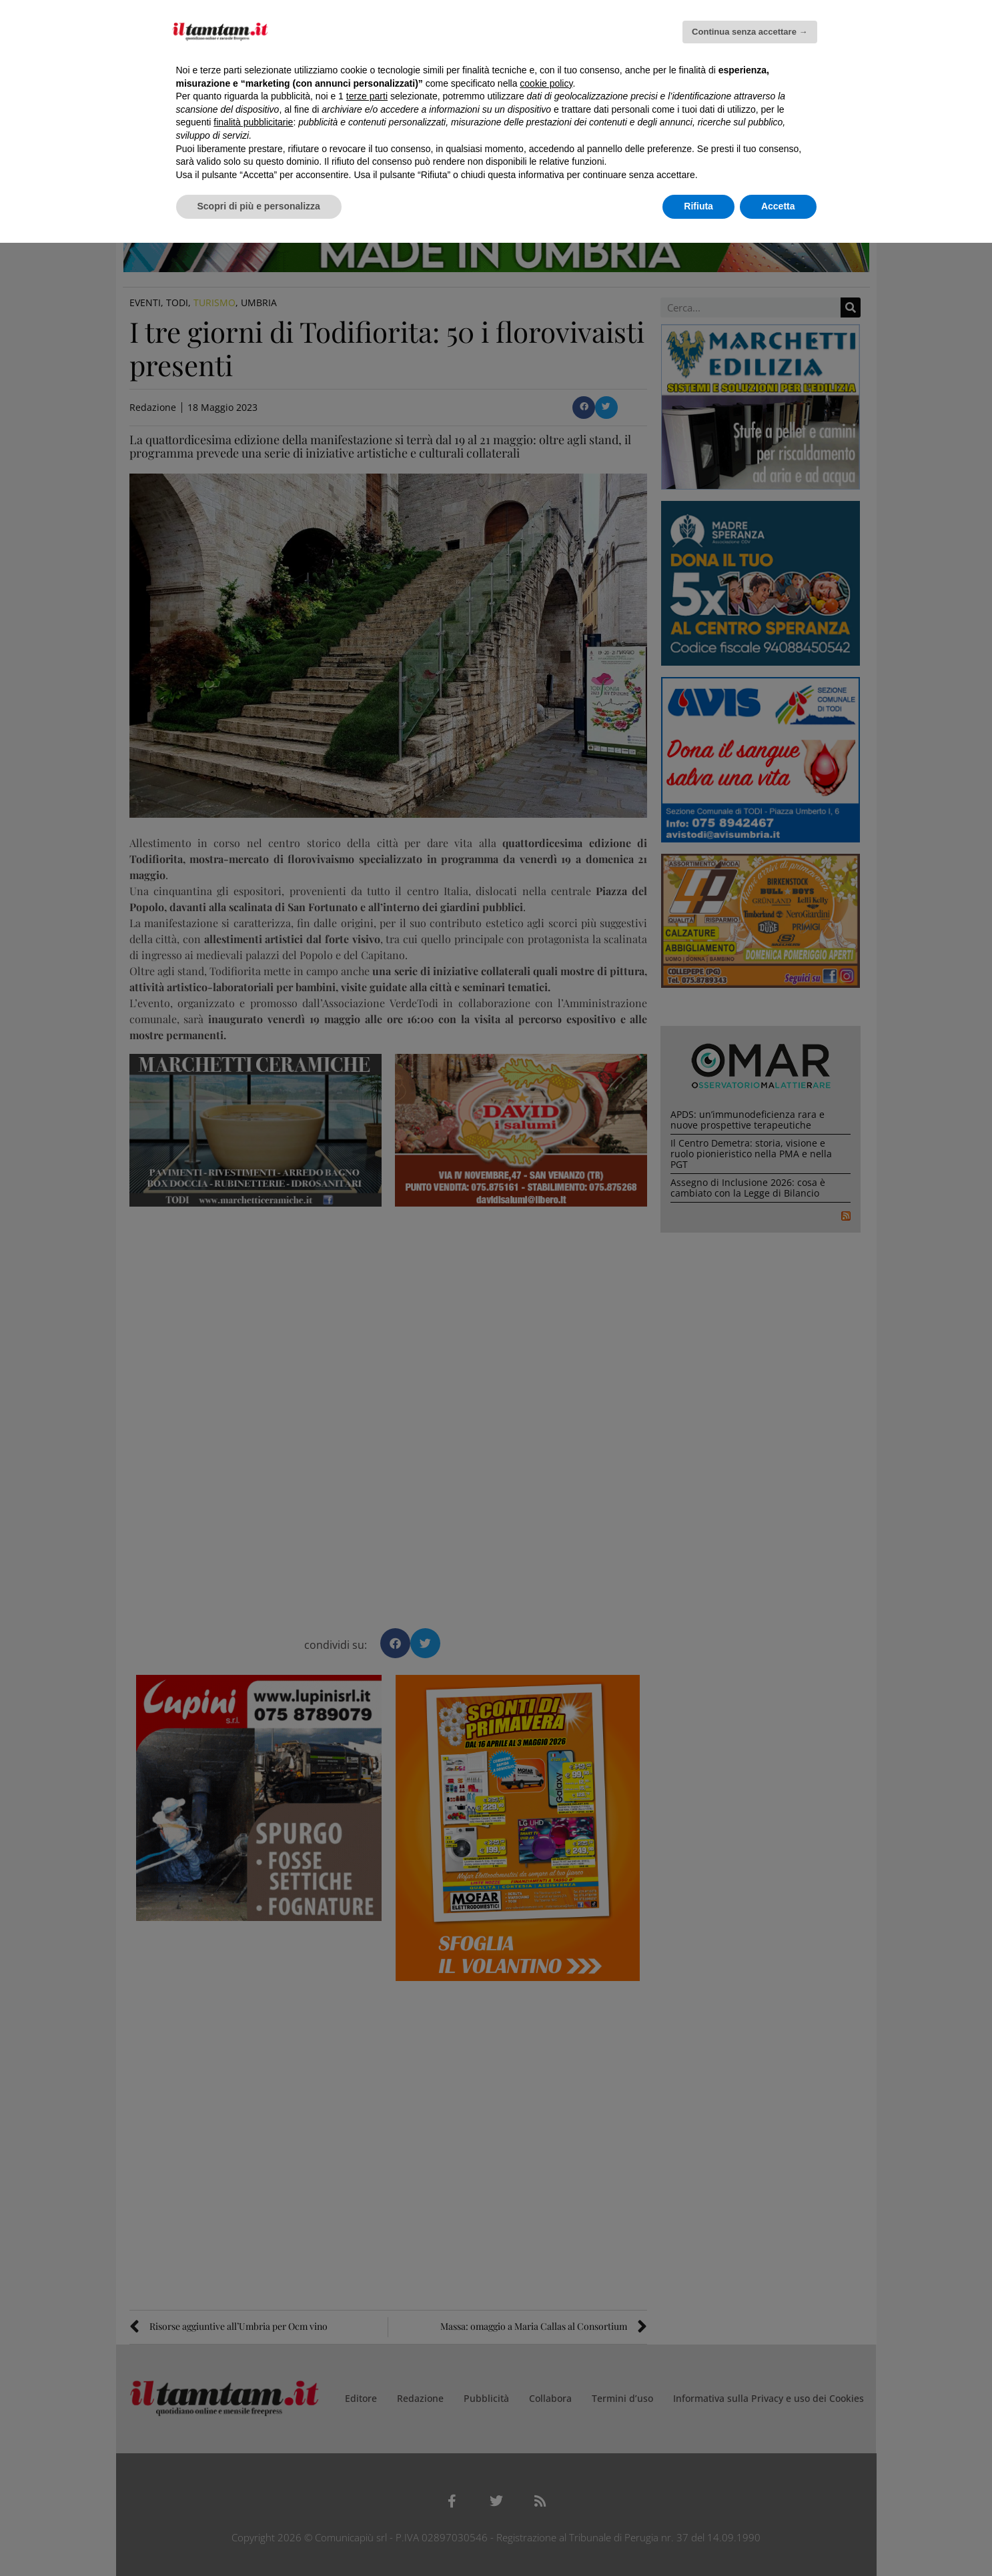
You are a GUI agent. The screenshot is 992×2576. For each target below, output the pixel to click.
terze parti (367, 96)
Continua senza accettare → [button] (749, 32)
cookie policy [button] (546, 83)
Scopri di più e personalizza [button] (258, 206)
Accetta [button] (778, 206)
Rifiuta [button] (698, 206)
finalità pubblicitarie (253, 122)
